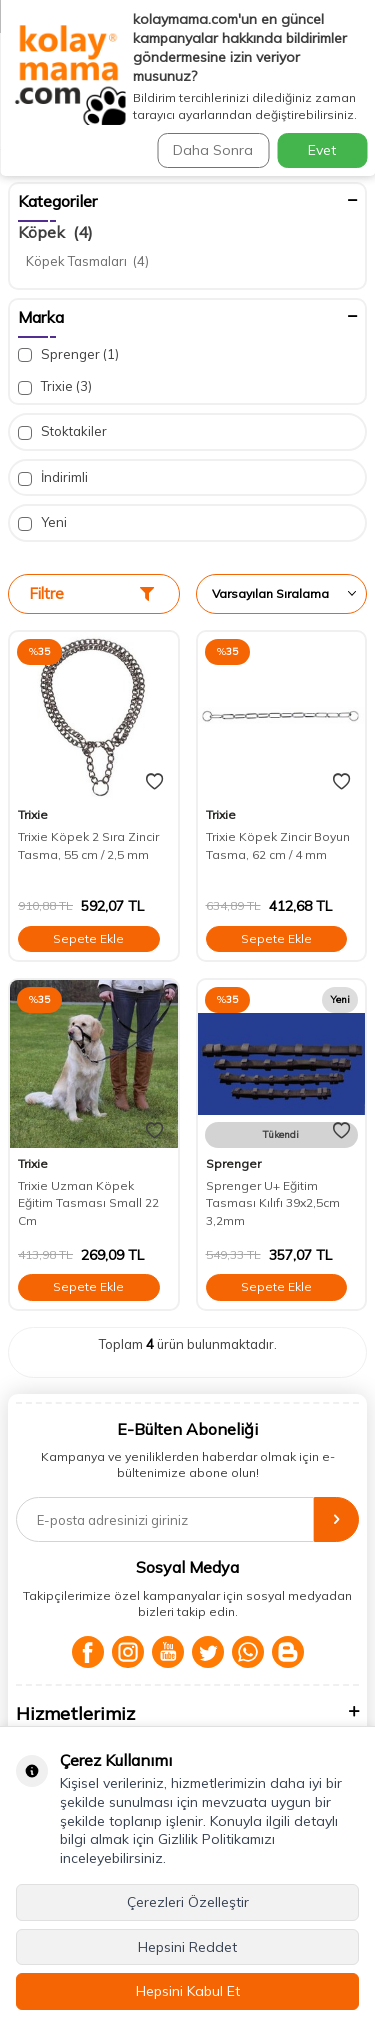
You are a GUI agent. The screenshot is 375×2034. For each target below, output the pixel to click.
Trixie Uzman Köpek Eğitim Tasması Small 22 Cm (88, 1203)
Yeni (42, 522)
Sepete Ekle (88, 938)
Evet (322, 150)
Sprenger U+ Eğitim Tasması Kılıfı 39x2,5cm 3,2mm (273, 1203)
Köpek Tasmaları (87, 261)
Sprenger (68, 354)
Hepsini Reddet (187, 1947)
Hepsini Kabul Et (188, 1991)
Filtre (91, 593)
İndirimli (53, 477)
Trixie (55, 386)
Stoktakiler (62, 431)
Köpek (55, 232)
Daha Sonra (213, 150)
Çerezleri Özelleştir (188, 1902)
